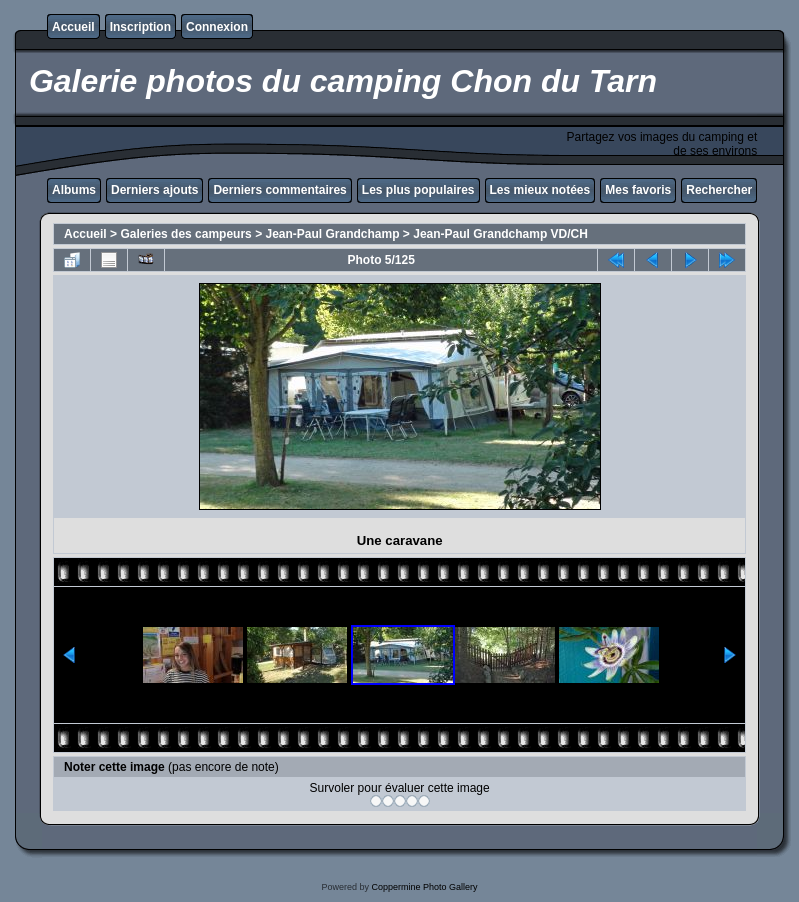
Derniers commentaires (279, 190)
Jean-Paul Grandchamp (332, 234)
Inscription (140, 27)
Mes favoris (638, 190)
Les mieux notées (540, 190)
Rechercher (719, 190)
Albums (74, 190)
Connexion (217, 27)
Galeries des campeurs (185, 234)
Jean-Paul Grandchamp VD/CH (500, 234)
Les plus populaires (418, 190)
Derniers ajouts (154, 190)
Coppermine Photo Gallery (424, 887)
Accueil (73, 27)
